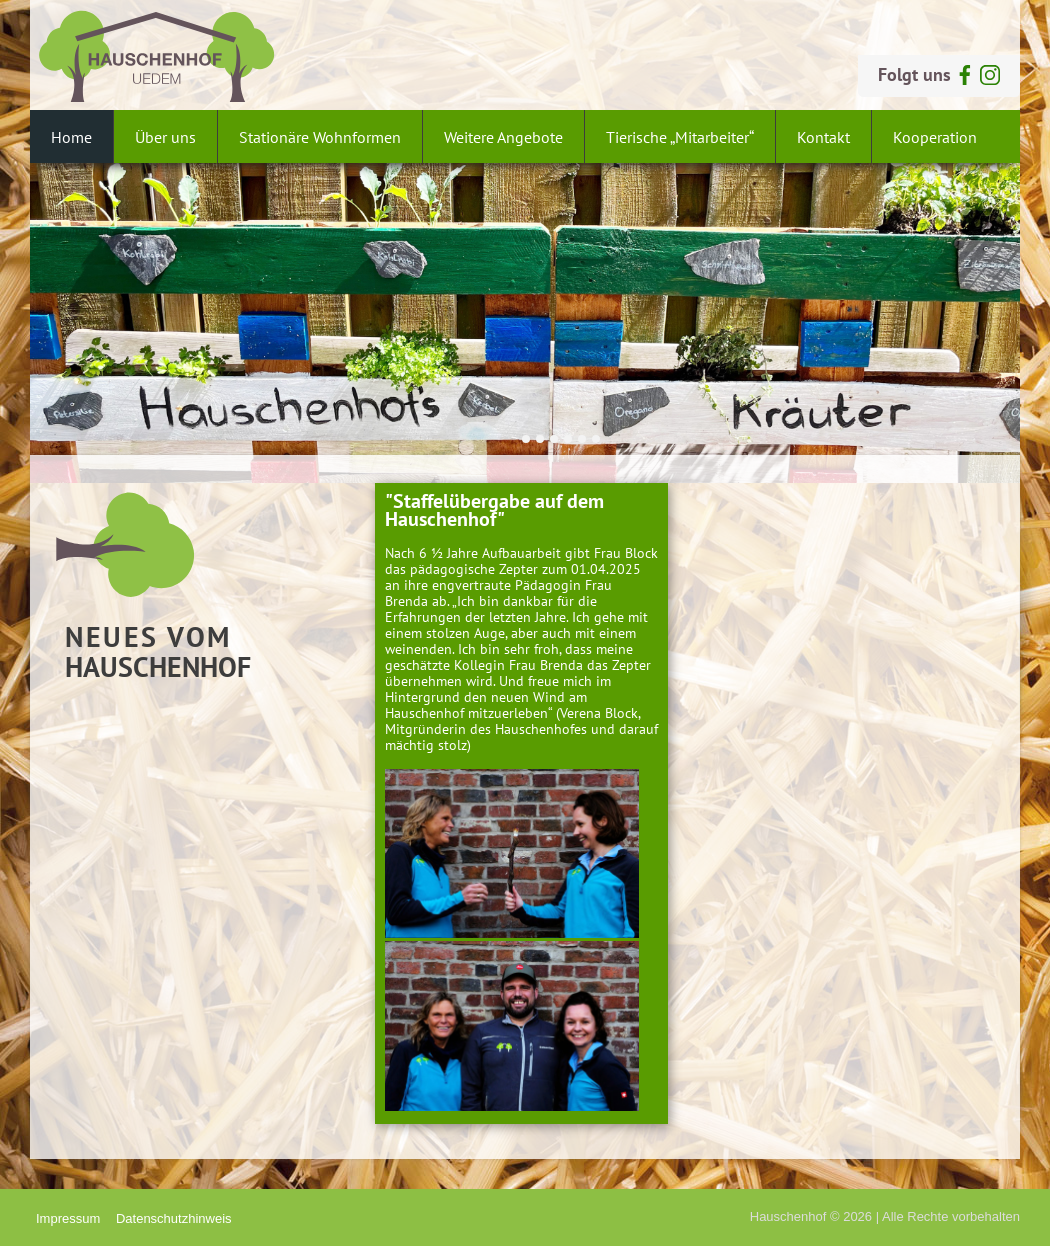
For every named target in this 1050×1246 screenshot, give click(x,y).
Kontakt (823, 137)
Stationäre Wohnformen (320, 137)
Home (71, 137)
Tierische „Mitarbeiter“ (680, 137)
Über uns (165, 137)
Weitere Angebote (503, 137)
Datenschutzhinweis (174, 1218)
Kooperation (935, 137)
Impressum (68, 1218)
